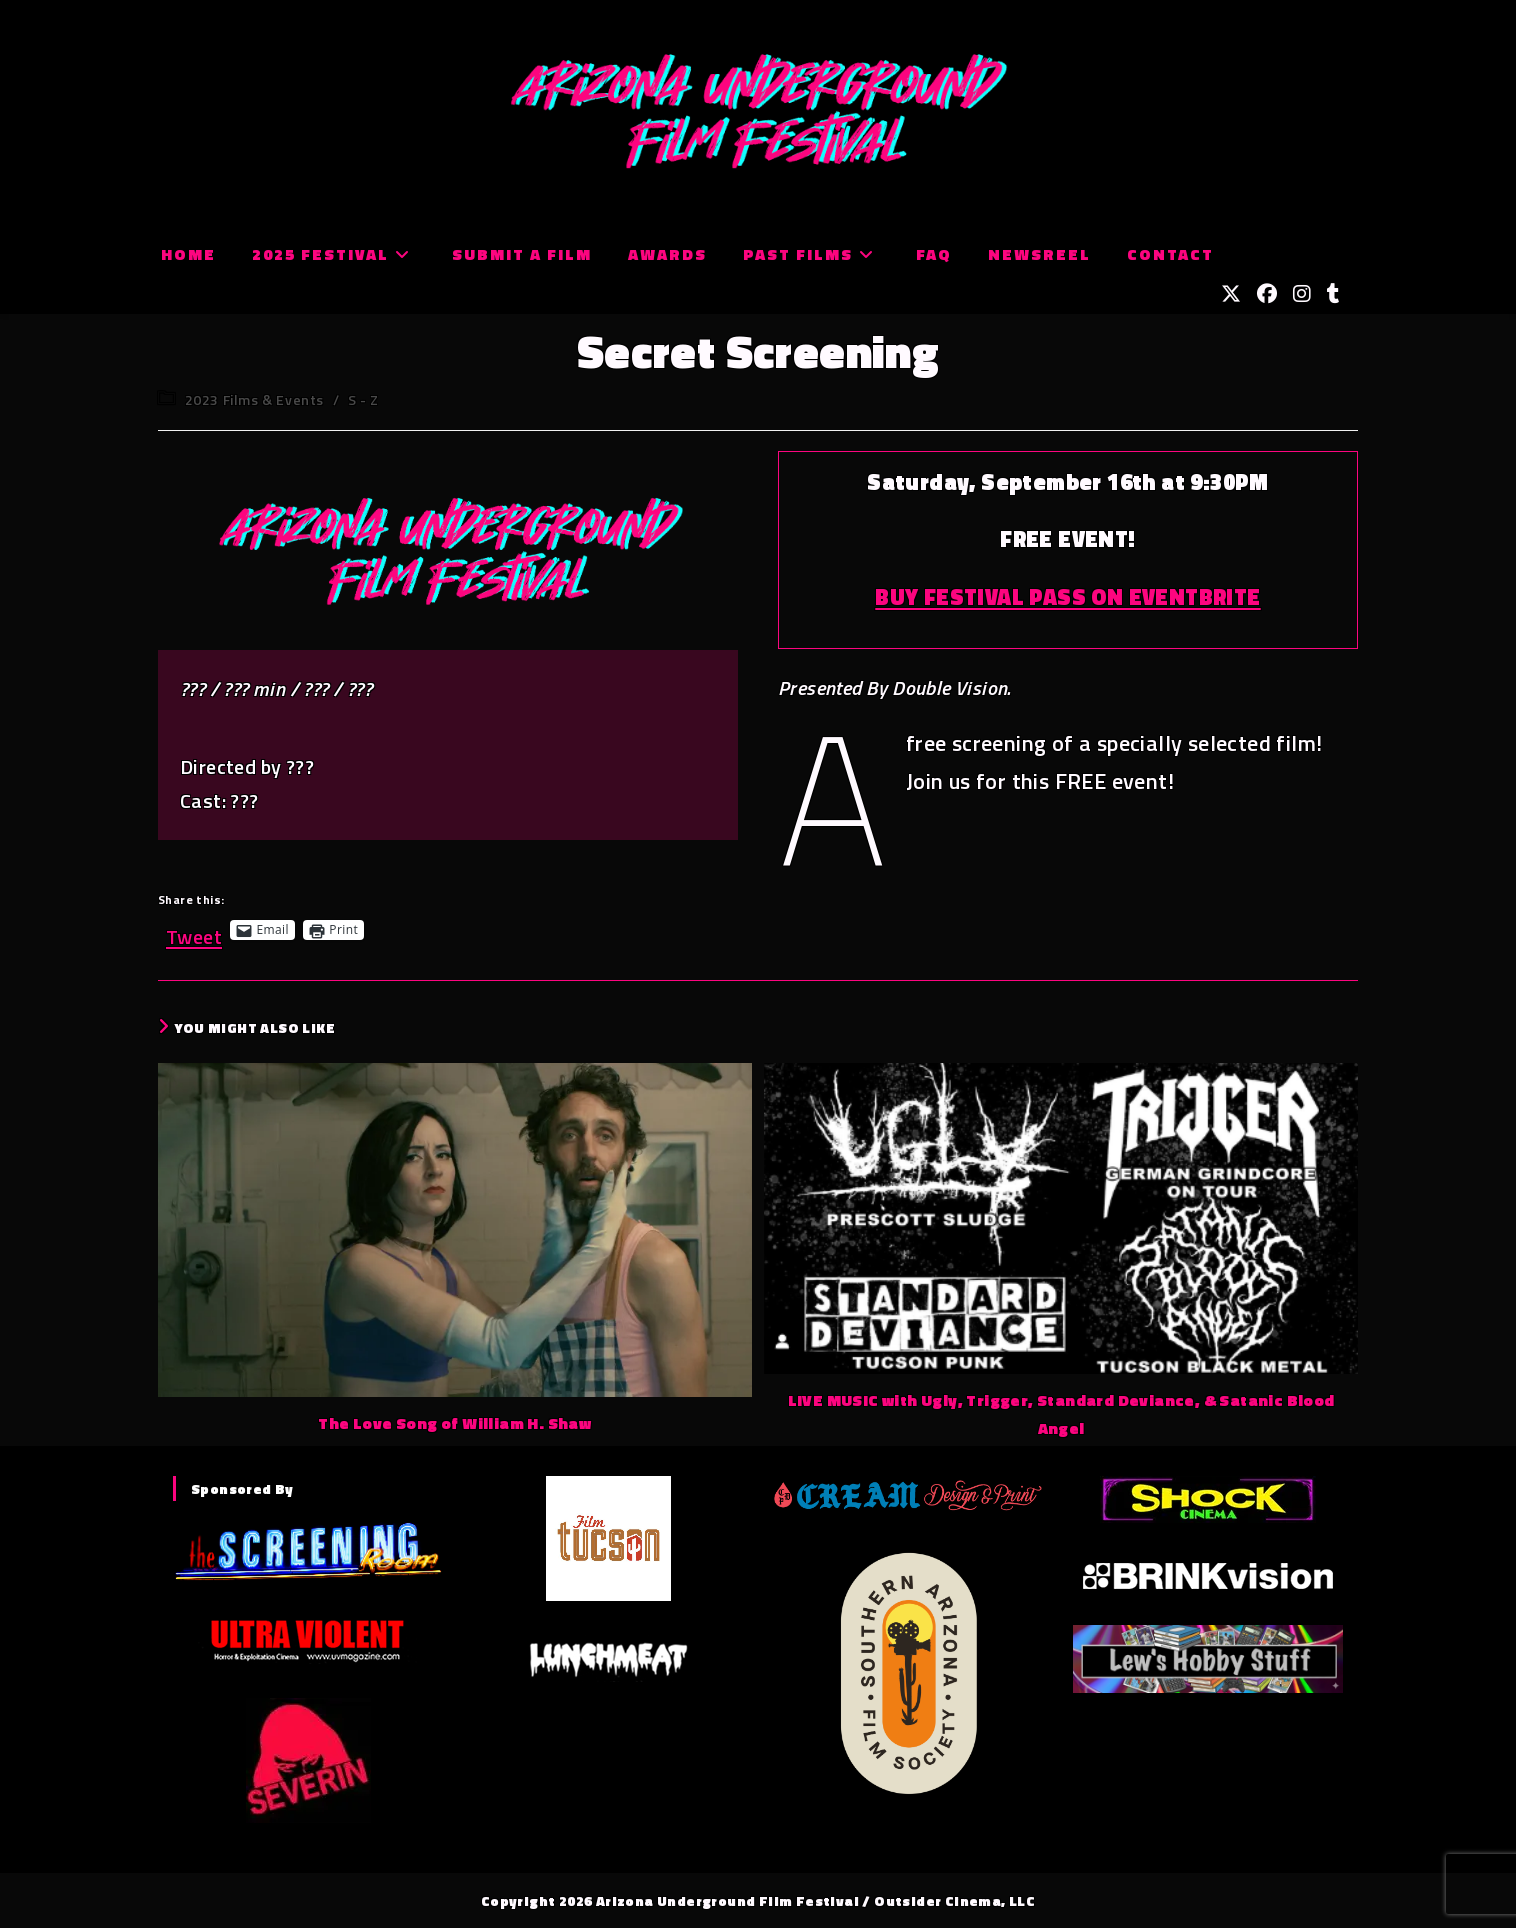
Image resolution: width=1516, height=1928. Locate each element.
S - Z (363, 399)
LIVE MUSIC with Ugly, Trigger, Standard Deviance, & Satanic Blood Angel (1061, 1414)
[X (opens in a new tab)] (1231, 294)
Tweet (194, 929)
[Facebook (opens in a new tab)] (1267, 294)
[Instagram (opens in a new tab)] (1302, 294)
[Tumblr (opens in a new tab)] (1333, 294)
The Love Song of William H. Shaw (454, 1423)
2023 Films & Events (254, 399)
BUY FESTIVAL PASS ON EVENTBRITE (1067, 597)
